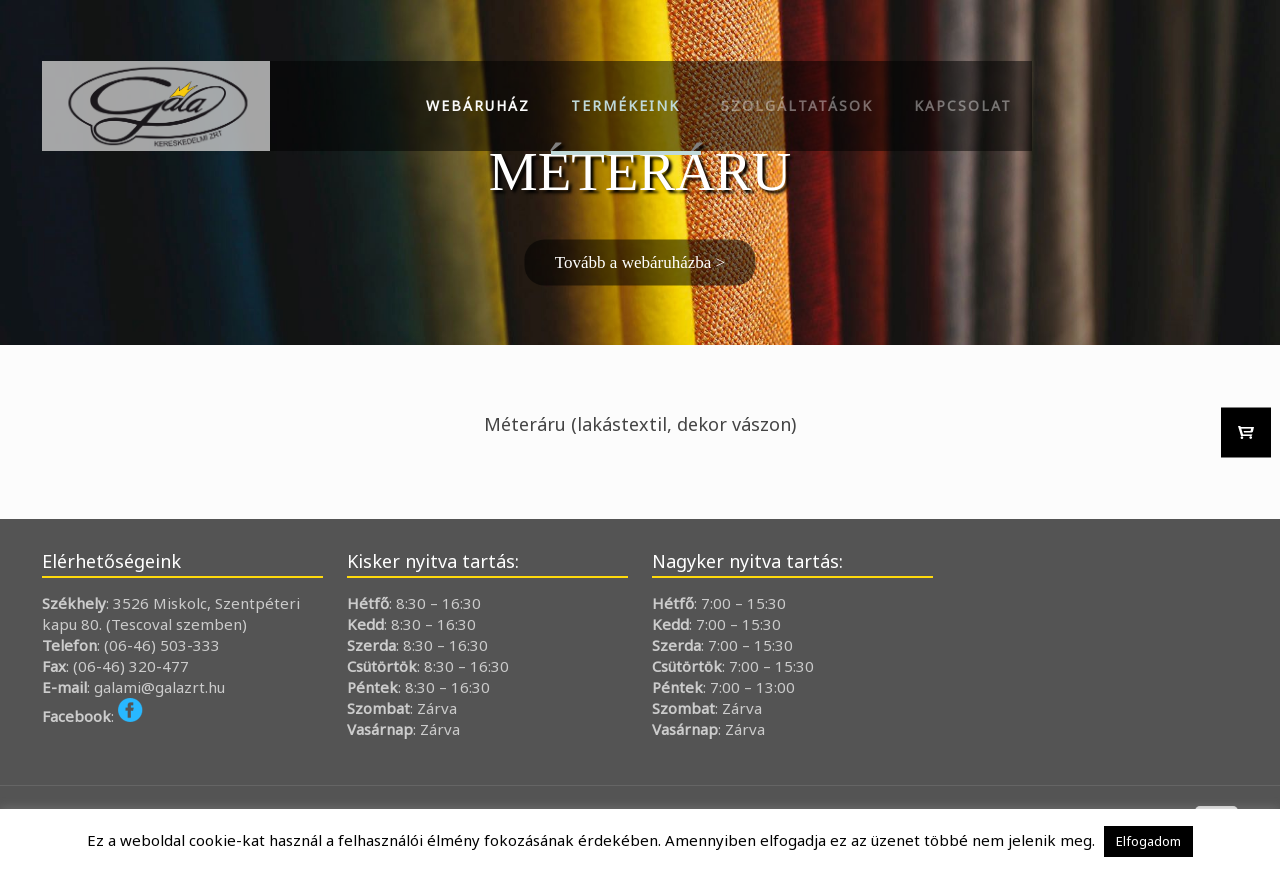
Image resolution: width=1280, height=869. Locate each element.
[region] (640, 172)
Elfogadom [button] (1148, 841)
